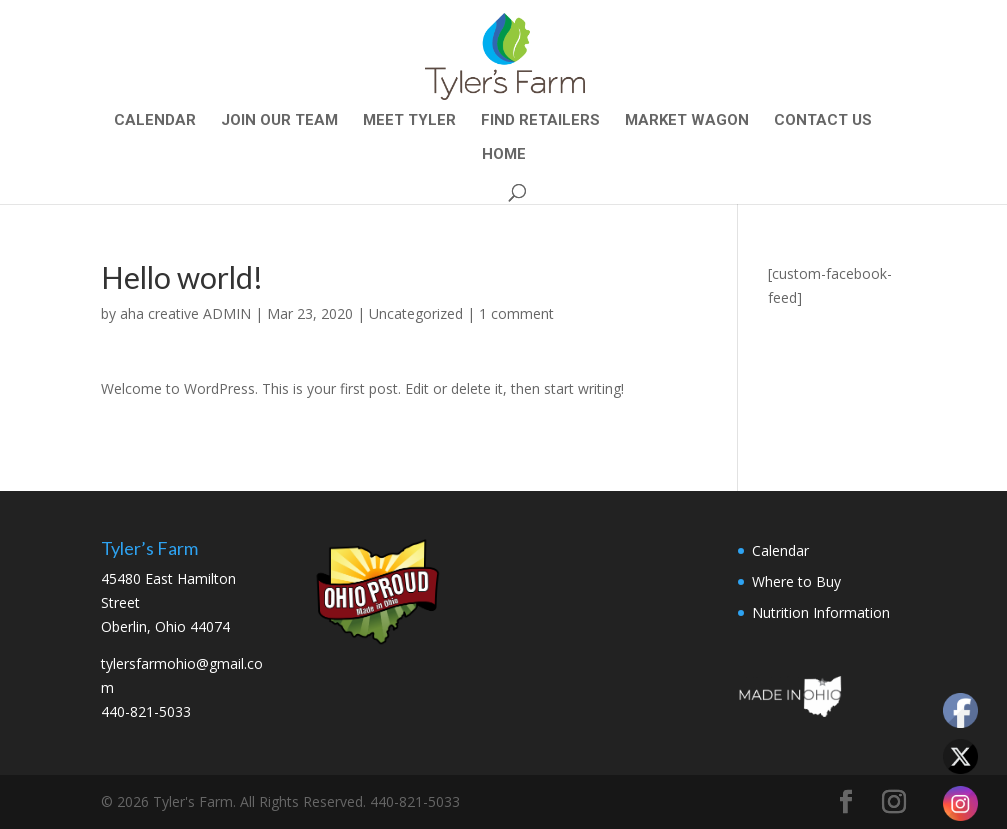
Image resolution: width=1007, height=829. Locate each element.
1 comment (516, 313)
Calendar (155, 121)
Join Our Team (279, 121)
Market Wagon (687, 121)
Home (504, 155)
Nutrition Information (821, 612)
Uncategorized (416, 313)
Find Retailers (540, 121)
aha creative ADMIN (185, 313)
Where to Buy (796, 581)
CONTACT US (823, 121)
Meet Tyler (409, 121)
